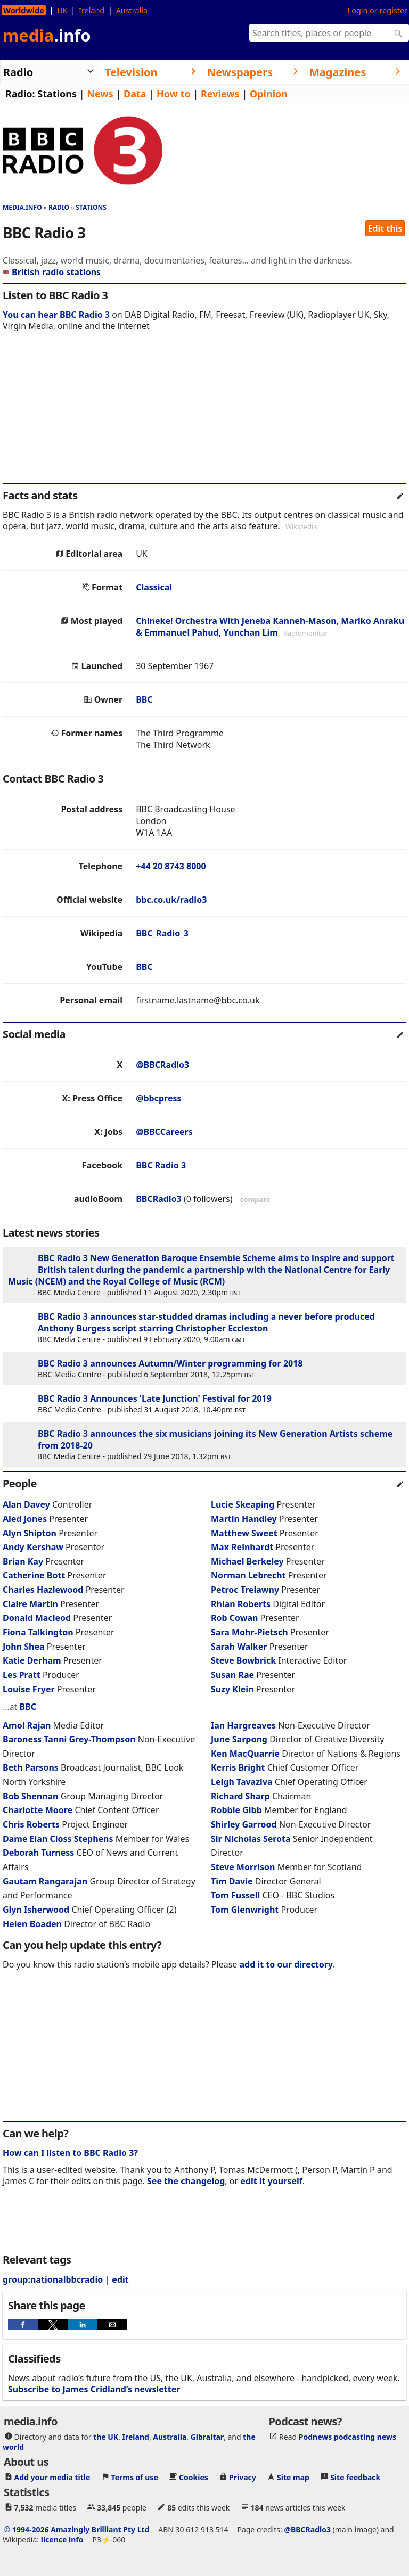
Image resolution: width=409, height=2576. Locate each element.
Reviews (220, 93)
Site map (293, 2477)
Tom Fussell (235, 1895)
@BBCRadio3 (162, 1065)
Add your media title (52, 2477)
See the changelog (186, 2181)
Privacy (242, 2477)
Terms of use (134, 2477)
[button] (23, 2324)
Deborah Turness (38, 1852)
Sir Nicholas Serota (251, 1839)
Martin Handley (244, 1519)
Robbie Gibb (236, 1810)
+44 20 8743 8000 (171, 866)
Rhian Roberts (241, 1604)
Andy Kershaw (33, 1547)
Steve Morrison (243, 1867)
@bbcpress (158, 1098)
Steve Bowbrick (243, 1660)
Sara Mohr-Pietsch (249, 1632)
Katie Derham (32, 1660)
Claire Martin (30, 1604)
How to (174, 93)
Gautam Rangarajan (45, 1881)
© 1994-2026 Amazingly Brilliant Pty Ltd (77, 2529)
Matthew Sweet (244, 1533)
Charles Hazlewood (43, 1589)
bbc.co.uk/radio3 (171, 900)
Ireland (91, 10)
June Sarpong (239, 1739)
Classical (154, 587)
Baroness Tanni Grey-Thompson (70, 1739)
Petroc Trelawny (245, 1589)
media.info (22, 207)
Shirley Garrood (244, 1824)
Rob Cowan (234, 1618)
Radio (58, 207)
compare (255, 1199)
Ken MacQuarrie (245, 1753)
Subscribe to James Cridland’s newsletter (94, 2389)
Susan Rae (232, 1675)
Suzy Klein (232, 1689)
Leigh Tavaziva (242, 1782)
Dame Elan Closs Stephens (59, 1839)
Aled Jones (25, 1519)
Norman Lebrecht (248, 1575)
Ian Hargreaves (243, 1725)
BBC (144, 699)
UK (62, 10)
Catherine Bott (34, 1575)
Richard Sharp (240, 1796)
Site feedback (355, 2477)
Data (135, 93)
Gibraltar (207, 2436)
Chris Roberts (31, 1824)
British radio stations (52, 272)
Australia (132, 10)
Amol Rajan (27, 1725)
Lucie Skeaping (242, 1504)
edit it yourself (271, 2181)
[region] (204, 414)
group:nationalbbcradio (53, 2279)
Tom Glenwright (245, 1909)
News (100, 93)
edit (120, 2279)
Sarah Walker (239, 1646)
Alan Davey (26, 1504)
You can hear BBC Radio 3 (56, 314)
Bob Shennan (30, 1796)
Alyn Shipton (29, 1533)
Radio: (20, 93)
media (47, 35)
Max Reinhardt (242, 1547)
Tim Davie (232, 1881)
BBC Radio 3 (161, 1165)
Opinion (269, 93)
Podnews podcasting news (347, 2436)
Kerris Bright (238, 1767)
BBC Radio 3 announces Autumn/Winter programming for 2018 (170, 1363)
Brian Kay (23, 1561)
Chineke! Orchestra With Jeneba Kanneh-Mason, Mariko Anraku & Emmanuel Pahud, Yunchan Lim (270, 626)
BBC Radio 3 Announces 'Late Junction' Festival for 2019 (155, 1398)
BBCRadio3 (159, 1199)
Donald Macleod (37, 1618)
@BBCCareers (164, 1132)
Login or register (377, 10)
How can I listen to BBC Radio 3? (70, 2153)
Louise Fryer (29, 1689)
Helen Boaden (32, 1924)
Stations (57, 93)
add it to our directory (286, 1964)
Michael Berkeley (247, 1561)
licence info (62, 2539)
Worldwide (23, 10)
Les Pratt (21, 1675)
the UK (105, 2436)
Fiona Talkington (38, 1632)
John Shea (24, 1646)
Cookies (193, 2477)
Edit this (385, 228)
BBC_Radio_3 (162, 933)
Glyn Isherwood (36, 1909)
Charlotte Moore (37, 1810)
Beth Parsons (31, 1767)
